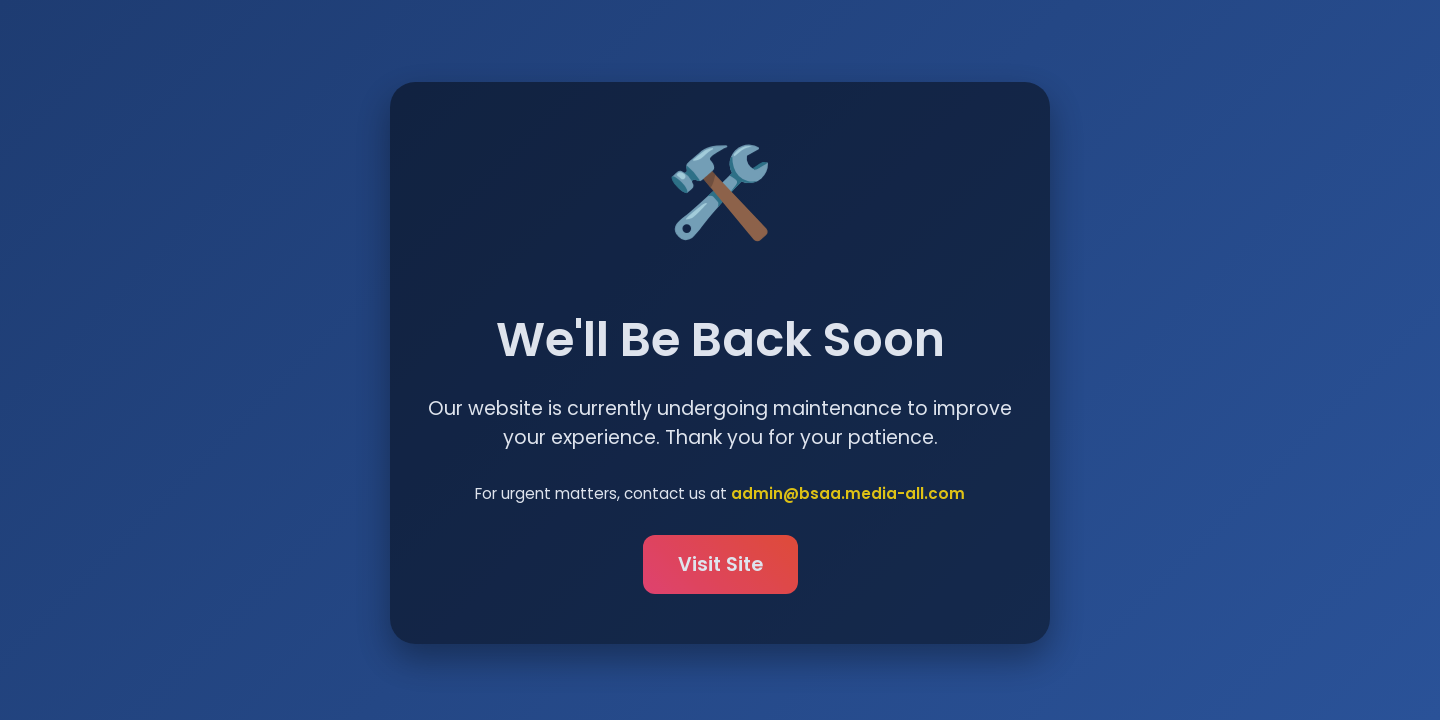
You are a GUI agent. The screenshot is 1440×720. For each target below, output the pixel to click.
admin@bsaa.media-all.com (848, 494)
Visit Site (720, 565)
